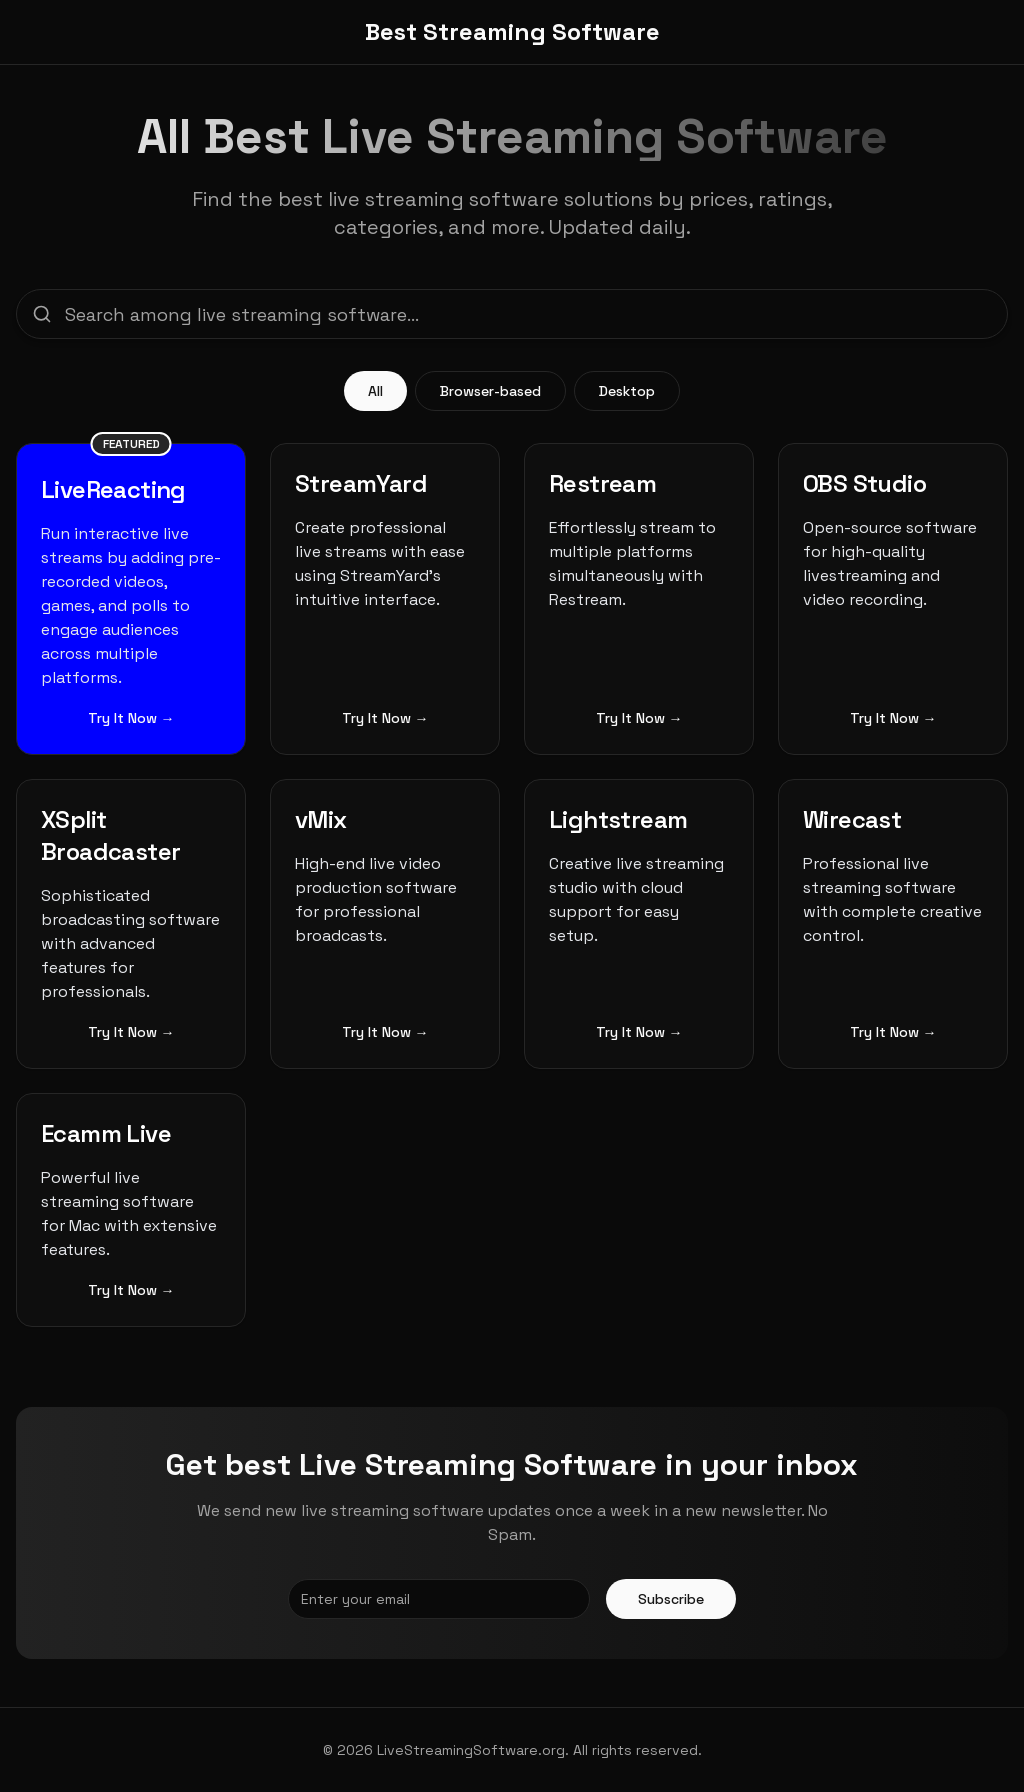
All (375, 391)
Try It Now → (131, 718)
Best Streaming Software (512, 31)
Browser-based (490, 391)
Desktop (627, 391)
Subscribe (671, 1599)
